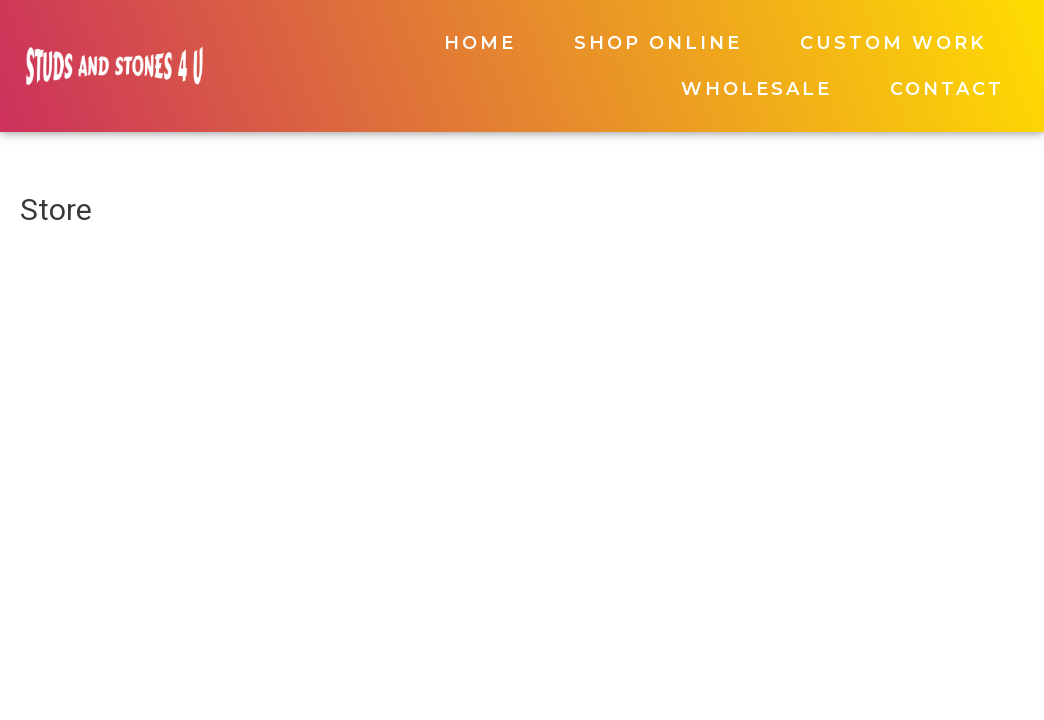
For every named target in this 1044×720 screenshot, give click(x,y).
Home (480, 43)
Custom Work (893, 43)
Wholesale (756, 89)
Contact (947, 89)
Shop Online (658, 43)
